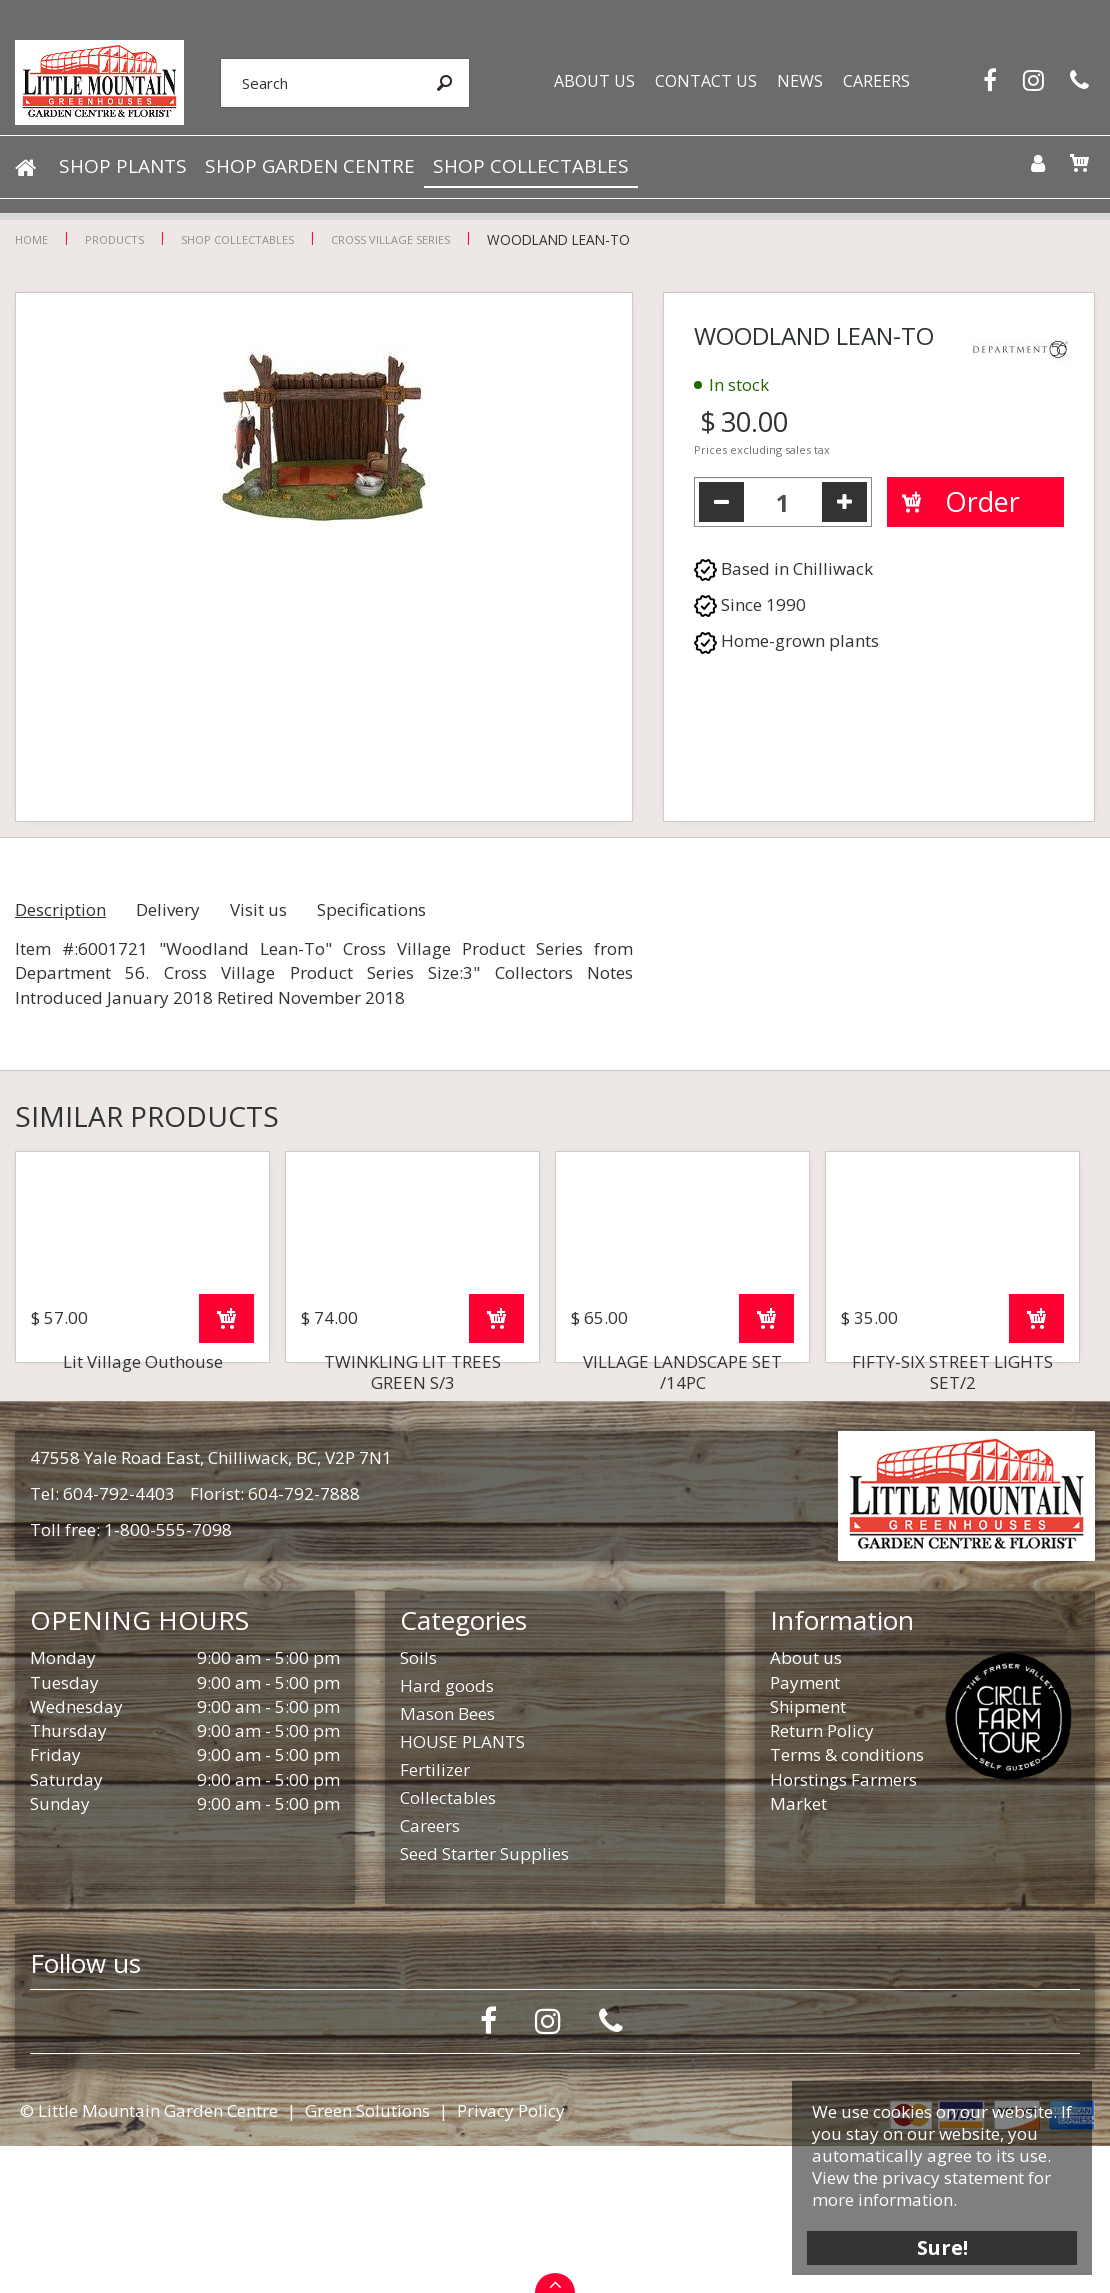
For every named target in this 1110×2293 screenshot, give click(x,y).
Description (60, 909)
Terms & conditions (847, 1901)
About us (806, 1804)
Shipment (808, 1853)
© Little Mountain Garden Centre (149, 2257)
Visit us (258, 909)
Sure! (940, 2245)
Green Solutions (367, 2257)
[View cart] (1078, 164)
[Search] (316, 83)
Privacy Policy (511, 2257)
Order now (226, 1465)
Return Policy (822, 1877)
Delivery (168, 909)
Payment (805, 1829)
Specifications (371, 909)
